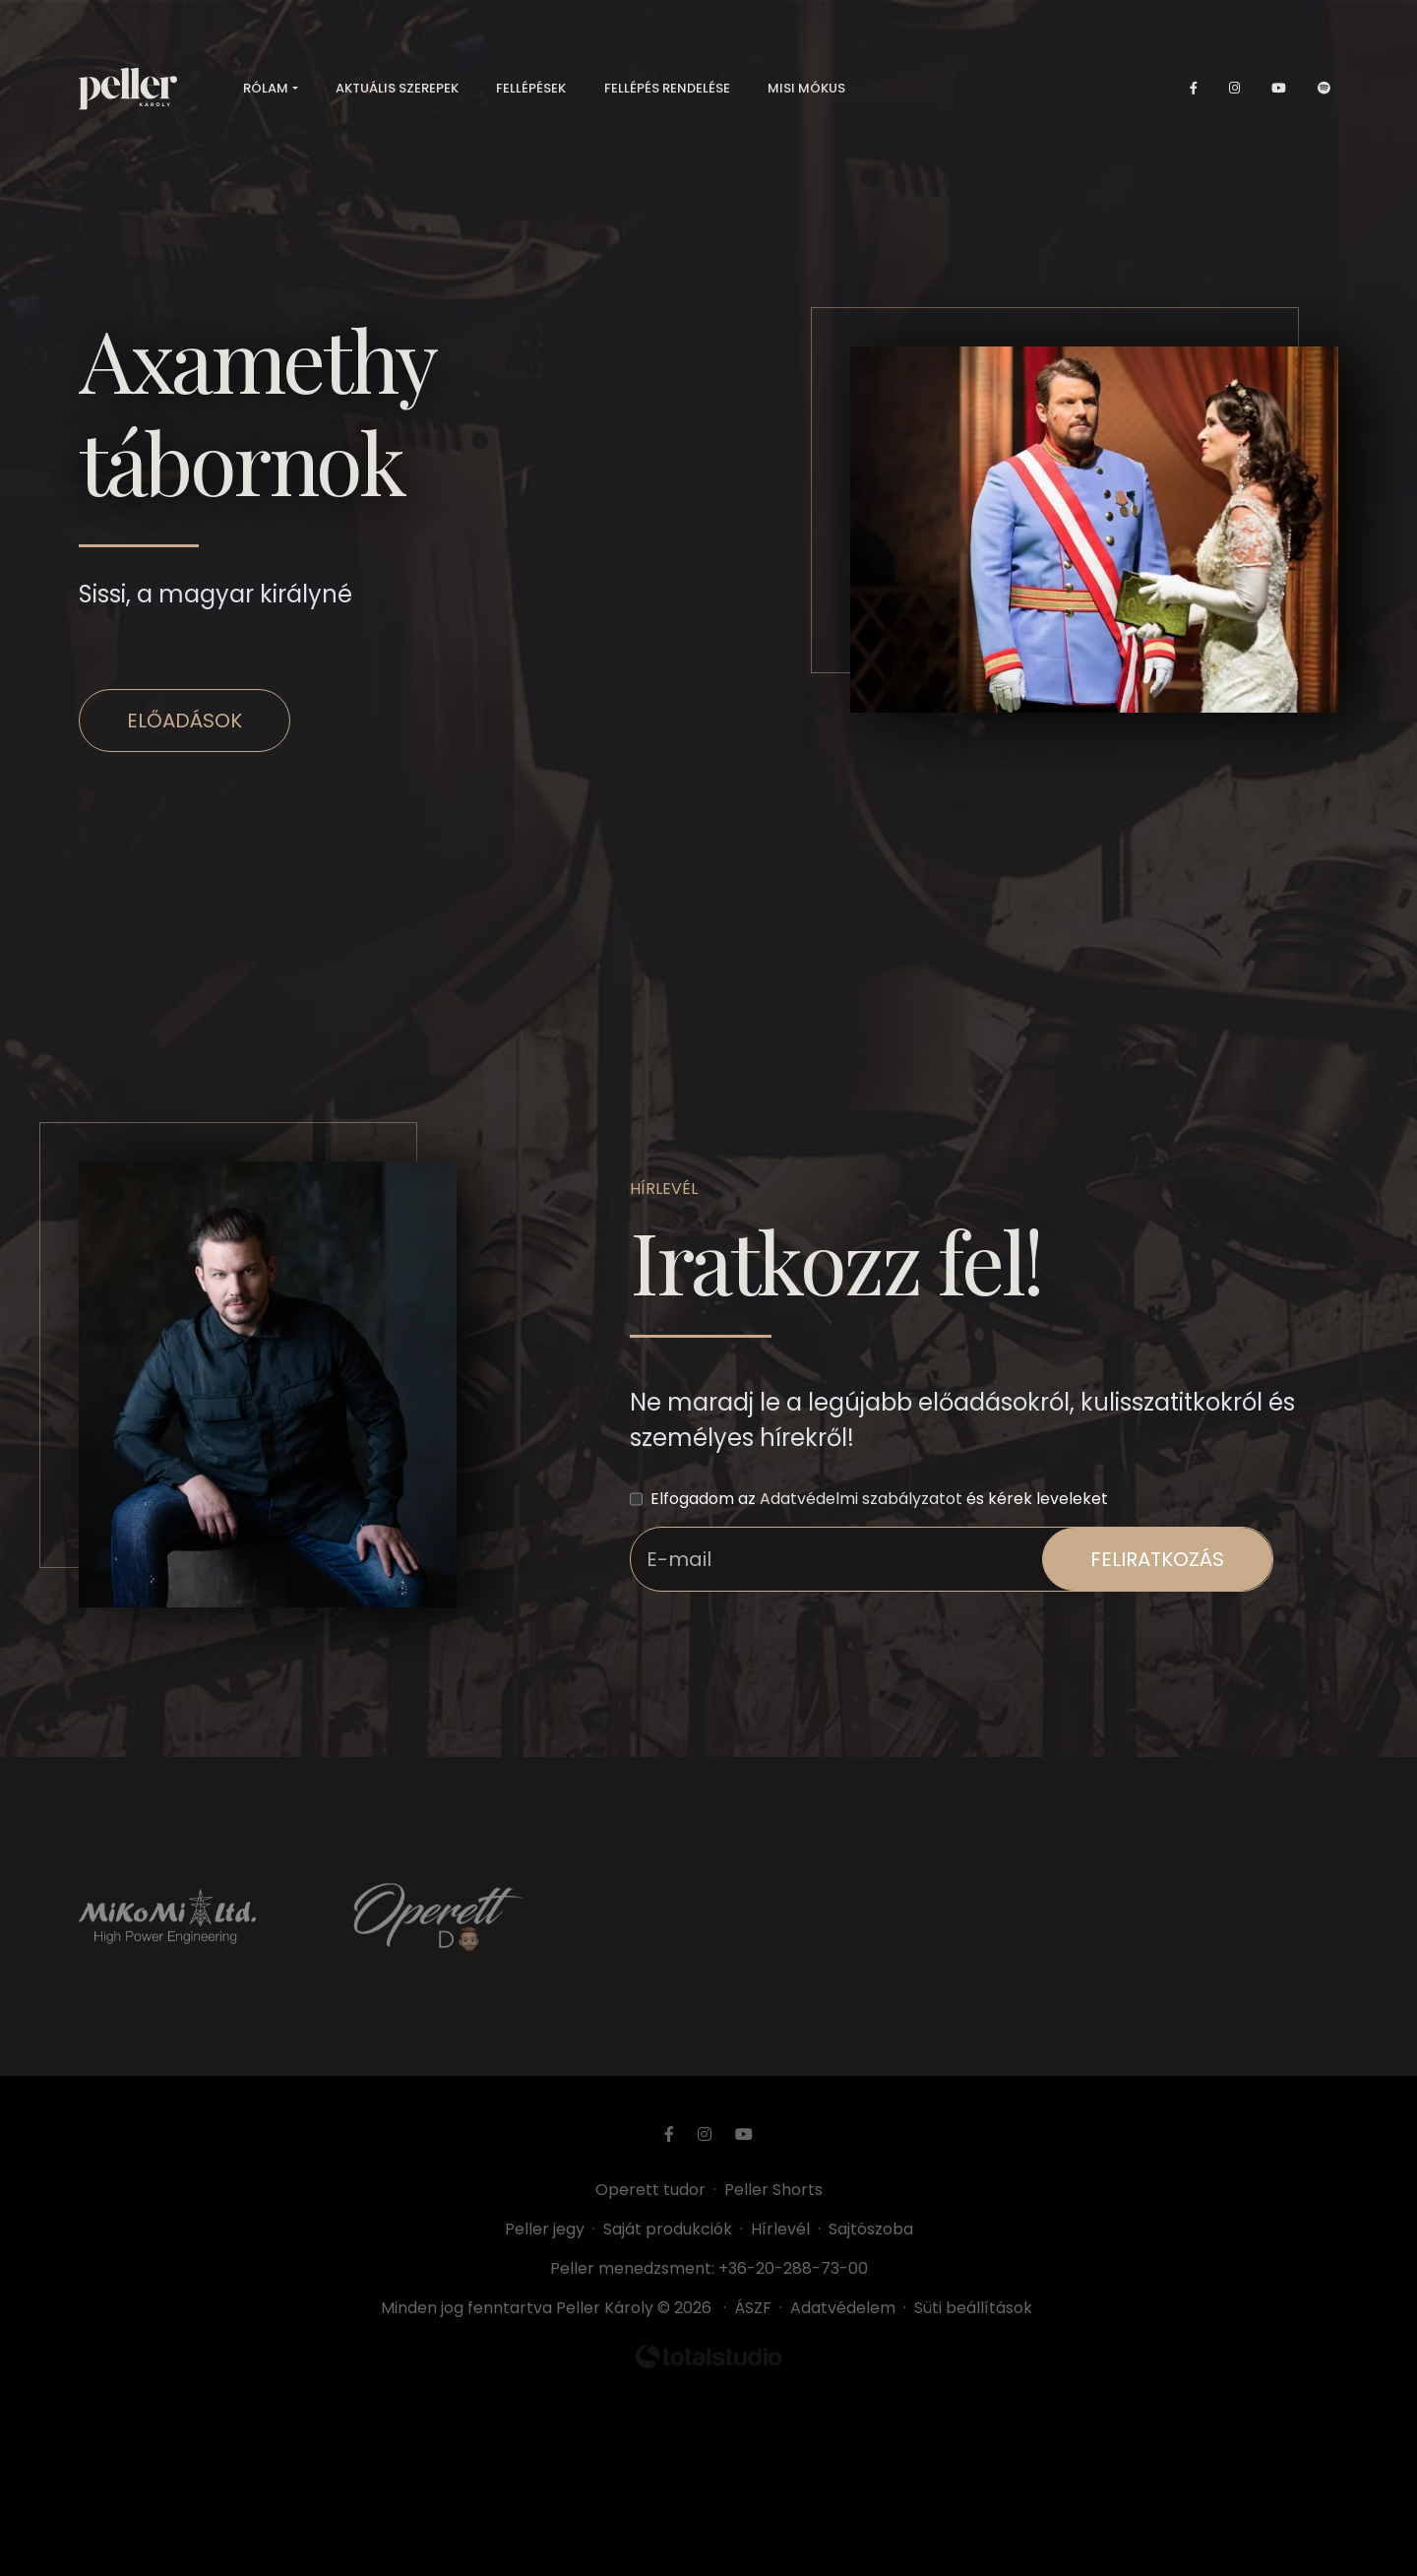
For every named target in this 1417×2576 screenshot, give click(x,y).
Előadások (184, 720)
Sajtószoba (871, 2229)
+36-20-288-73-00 (793, 2268)
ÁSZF (756, 2307)
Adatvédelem (842, 2307)
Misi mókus (806, 88)
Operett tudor (650, 2189)
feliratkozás (1157, 1559)
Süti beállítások (973, 2307)
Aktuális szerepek (397, 88)
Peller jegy (545, 2229)
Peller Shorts (773, 2189)
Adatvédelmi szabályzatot (861, 1498)
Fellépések (531, 88)
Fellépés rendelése (667, 88)
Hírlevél (780, 2229)
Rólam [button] (265, 88)
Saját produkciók (667, 2229)
